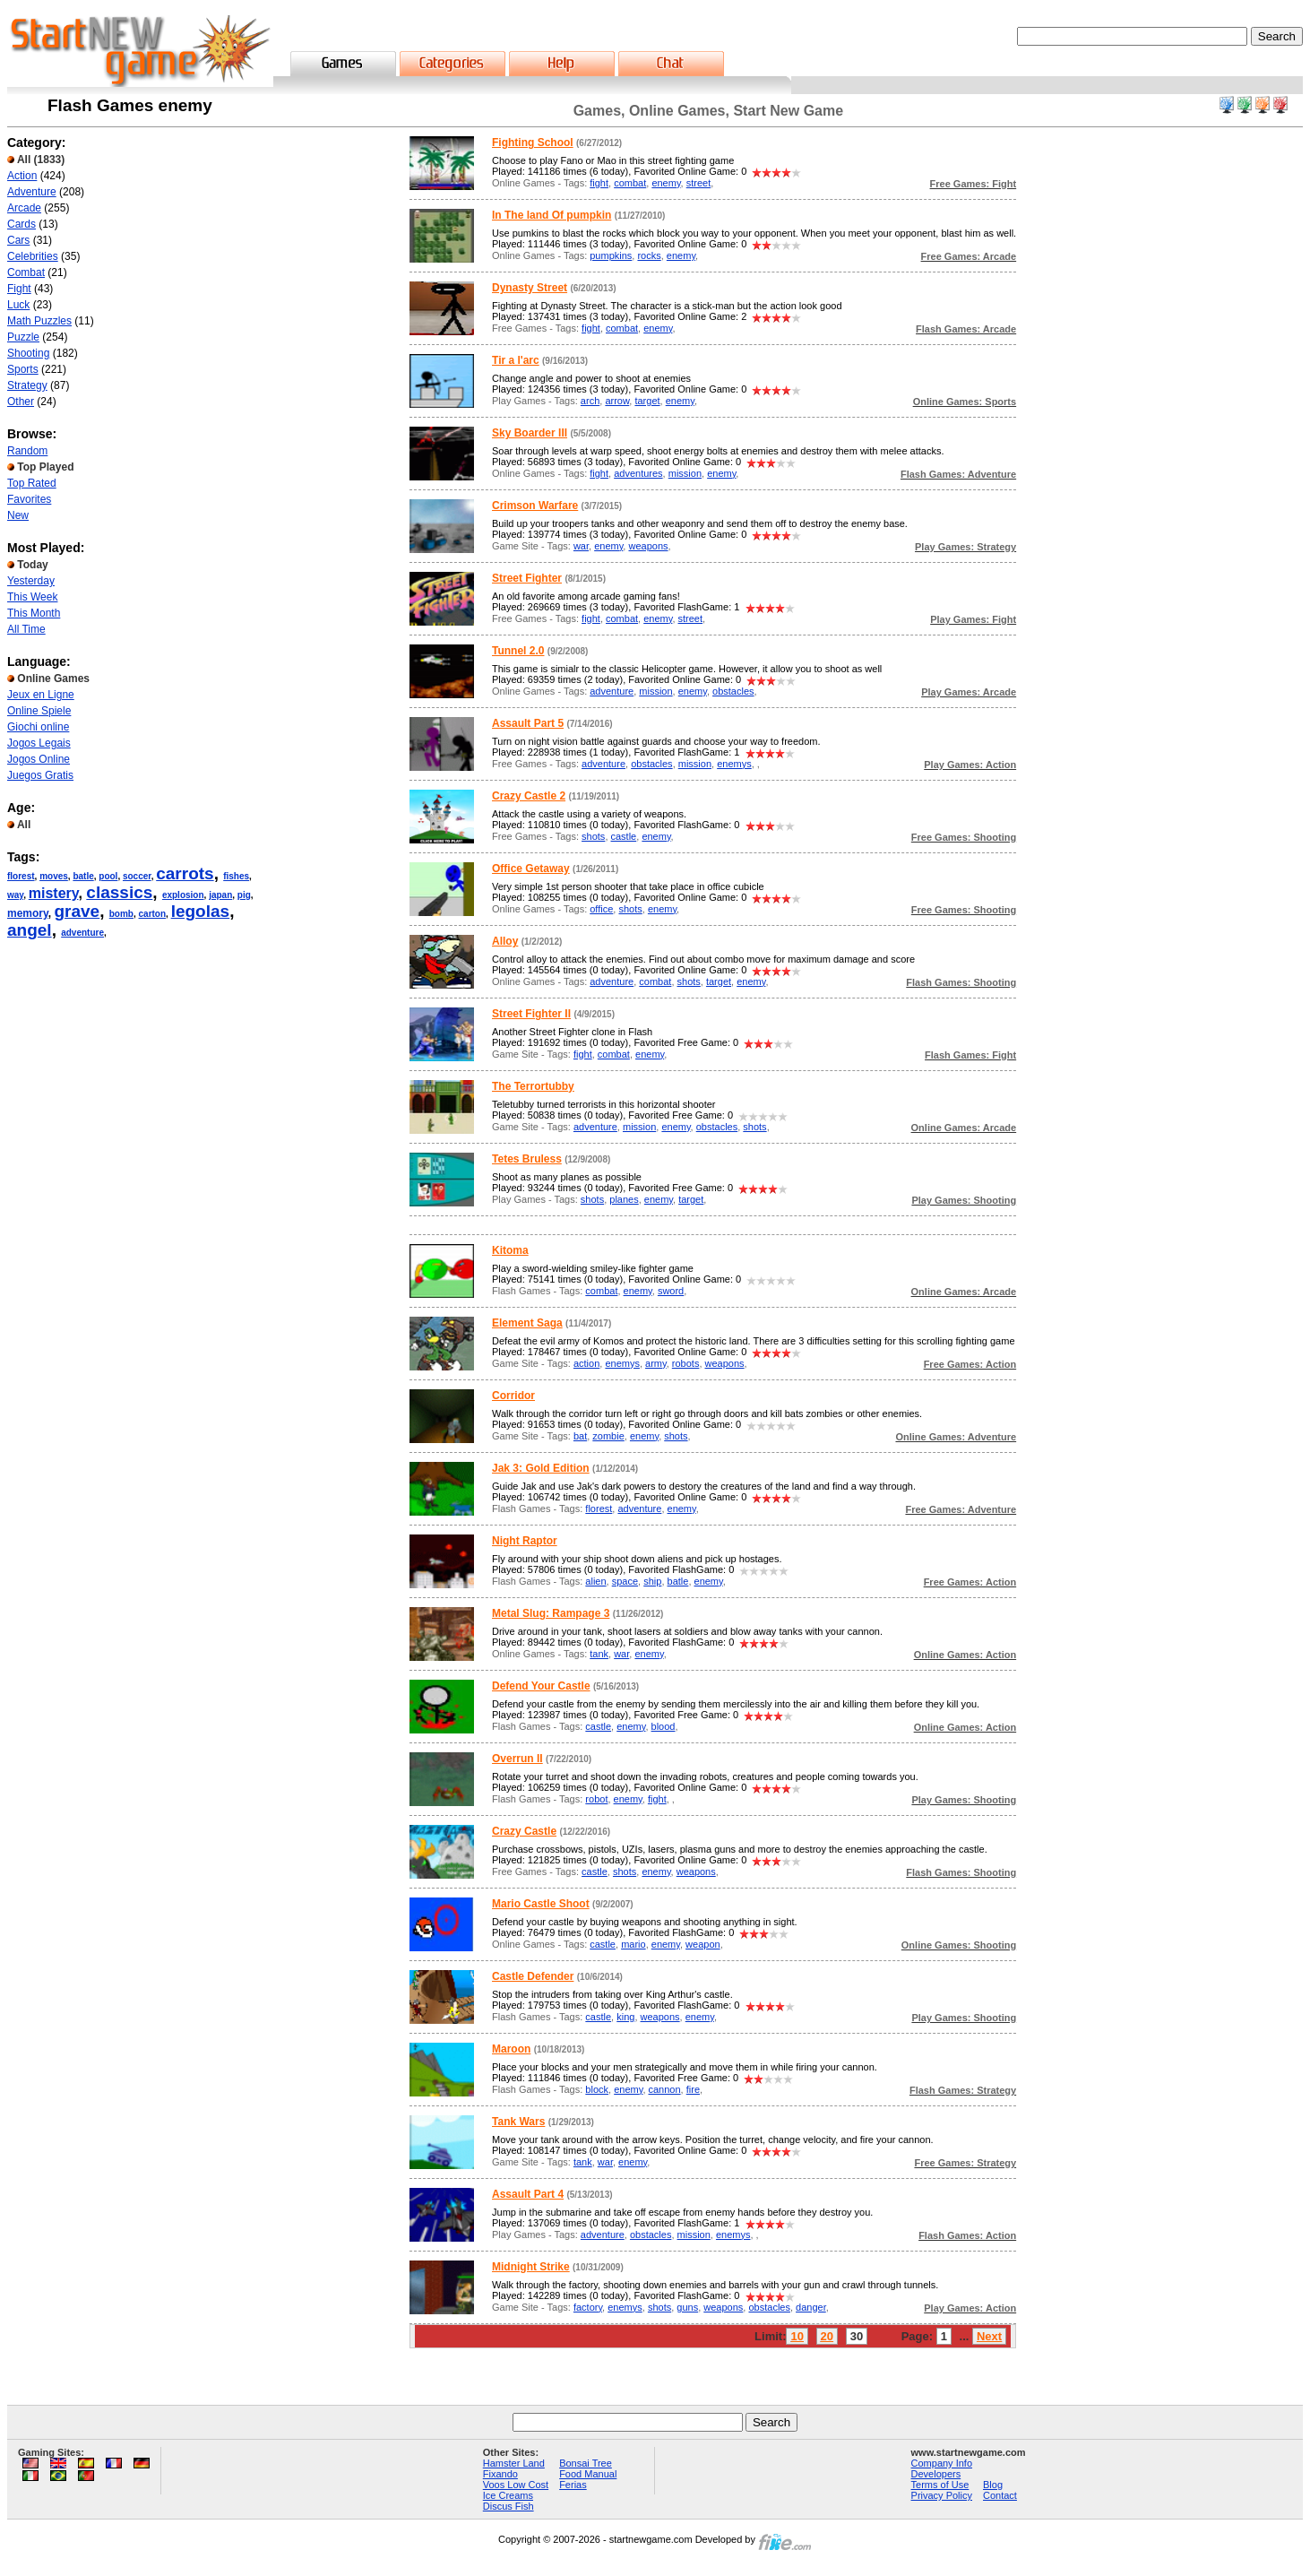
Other (20, 401)
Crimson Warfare (535, 505)
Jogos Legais (39, 743)
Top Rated (31, 483)
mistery (54, 893)
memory (27, 913)
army (656, 1363)
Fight (19, 288)
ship (652, 1581)
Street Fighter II (531, 1013)
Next (989, 2336)
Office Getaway (531, 868)
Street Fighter (527, 578)
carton (153, 914)
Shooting (28, 353)
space (625, 1581)
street (698, 182)
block (596, 2089)
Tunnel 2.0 (518, 650)
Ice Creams (508, 2495)
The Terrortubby (533, 1086)
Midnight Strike (531, 2266)
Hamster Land (514, 2463)
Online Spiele (39, 711)
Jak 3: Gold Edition (541, 1468)
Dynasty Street (529, 287)
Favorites (29, 499)
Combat (26, 272)
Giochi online (38, 727)
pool (108, 876)
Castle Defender (532, 1976)
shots (593, 836)
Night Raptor (524, 1540)
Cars (18, 240)
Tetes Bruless (527, 1159)
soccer (137, 876)
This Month (33, 613)
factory (587, 2307)
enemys (734, 763)
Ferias (573, 2484)
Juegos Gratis (40, 775)
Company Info (941, 2463)
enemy (665, 182)
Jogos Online (38, 759)
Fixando (500, 2473)
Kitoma (510, 1250)
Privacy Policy (941, 2495)
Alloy (505, 941)
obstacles (733, 691)
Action (22, 175)
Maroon (511, 2049)
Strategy (27, 385)
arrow (617, 400)
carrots (184, 873)
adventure (82, 933)
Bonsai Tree (585, 2463)
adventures (638, 473)
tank (599, 1653)
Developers (936, 2473)
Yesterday (31, 581)
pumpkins (611, 255)
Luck (18, 304)
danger (811, 2307)
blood (663, 1726)
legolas (200, 911)
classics (119, 892)
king (625, 2016)
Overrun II (517, 1758)
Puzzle (23, 337)
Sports (23, 369)
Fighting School (532, 142)
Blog (993, 2484)
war (581, 545)
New (18, 515)
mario (633, 1944)
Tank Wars (518, 2121)
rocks (648, 255)
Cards (21, 224)
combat (630, 182)
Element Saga (527, 1323)
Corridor (513, 1395)
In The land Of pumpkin (551, 215)
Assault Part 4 (528, 2194)
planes (623, 1199)
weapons (648, 545)
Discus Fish (508, 2506)
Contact (1000, 2495)
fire (693, 2089)
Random (27, 451)
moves (53, 876)
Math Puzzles (39, 321)
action (586, 1363)
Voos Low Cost (515, 2484)
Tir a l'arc (515, 360)
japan (220, 895)
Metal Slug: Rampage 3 (550, 1613)
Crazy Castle (524, 1831)
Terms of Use (940, 2484)
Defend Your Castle (541, 1686)
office (601, 908)
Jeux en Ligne (40, 694)
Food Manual (587, 2473)
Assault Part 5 (528, 723)
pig (244, 895)
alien (595, 1581)
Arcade (24, 208)
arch (590, 400)
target (646, 400)
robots (686, 1363)
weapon (702, 1944)
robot (596, 1799)
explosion (183, 895)
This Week (32, 597)
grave (76, 911)
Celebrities (32, 256)
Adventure (31, 192)
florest (21, 876)
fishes (236, 876)
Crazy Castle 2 (528, 796)
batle (83, 876)
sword (671, 1290)
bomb (121, 914)
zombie (608, 1436)
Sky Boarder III (529, 433)
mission (685, 473)
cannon (665, 2089)
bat (580, 1436)
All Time (26, 629)
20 (827, 2336)
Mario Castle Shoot (541, 1903)
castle (624, 836)
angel (29, 930)
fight (599, 182)
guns (687, 2307)
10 (796, 2336)
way (15, 895)
